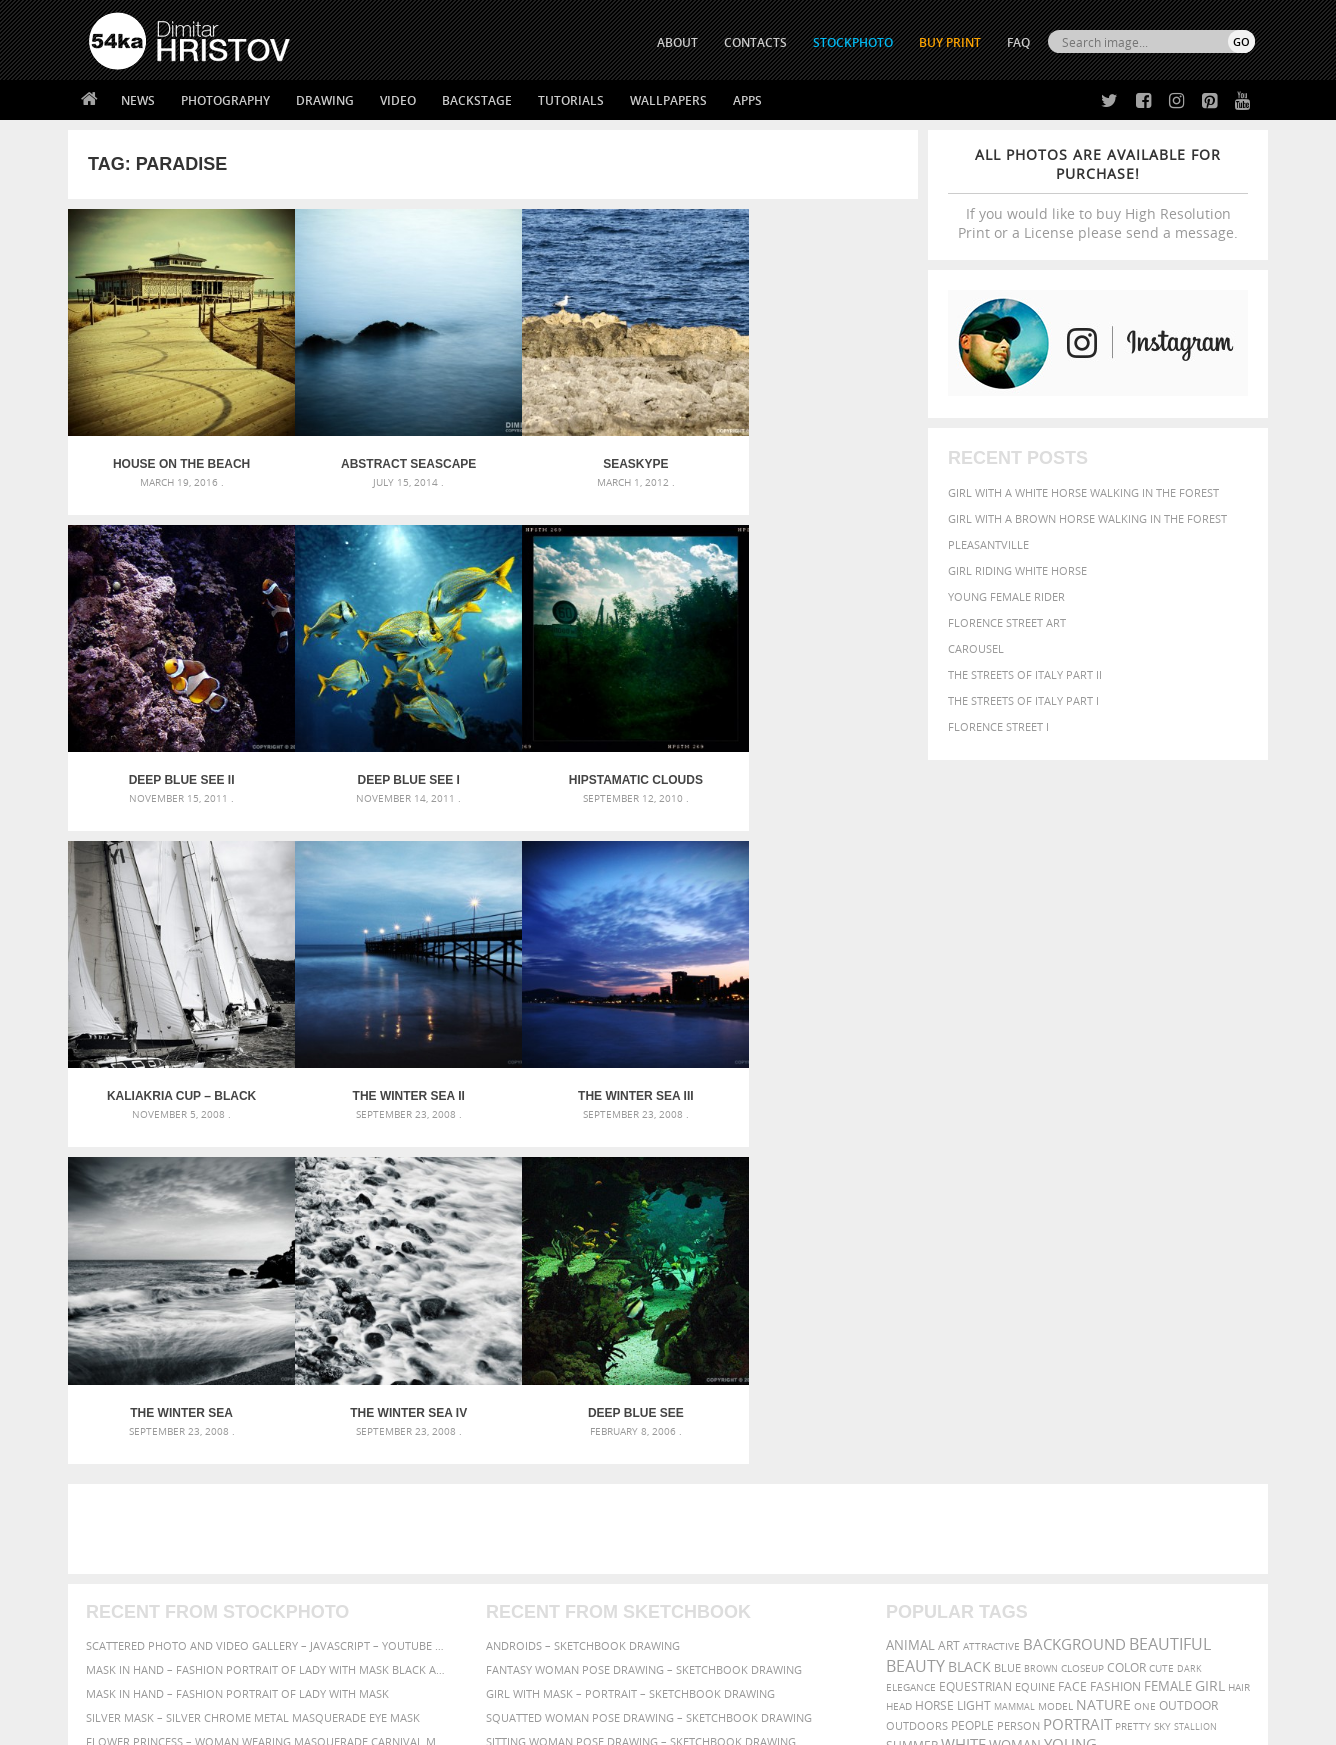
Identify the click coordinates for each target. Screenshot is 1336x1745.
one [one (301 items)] (1145, 1346)
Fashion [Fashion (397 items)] (1115, 1326)
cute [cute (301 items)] (1161, 1308)
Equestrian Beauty (297, 1676)
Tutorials (571, 100)
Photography (225, 100)
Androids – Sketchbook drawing (583, 1285)
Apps (747, 100)
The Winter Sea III (174, 1053)
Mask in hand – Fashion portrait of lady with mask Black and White (268, 1309)
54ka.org (254, 1722)
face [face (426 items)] (1072, 1326)
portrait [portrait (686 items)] (1077, 1364)
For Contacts (418, 1605)
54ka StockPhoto (139, 1530)
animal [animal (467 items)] (910, 1285)
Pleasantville (988, 544)
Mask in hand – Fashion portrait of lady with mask (237, 1333)
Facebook (718, 1532)
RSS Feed (505, 1676)
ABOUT (677, 42)
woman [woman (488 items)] (1015, 1385)
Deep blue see (812, 1053)
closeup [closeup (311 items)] (1082, 1308)
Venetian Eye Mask (416, 1676)
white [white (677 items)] (963, 1384)
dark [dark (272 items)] (1189, 1308)
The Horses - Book (141, 1580)
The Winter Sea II (812, 751)
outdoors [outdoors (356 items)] (917, 1366)
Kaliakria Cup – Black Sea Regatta (599, 751)
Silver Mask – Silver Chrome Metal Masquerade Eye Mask (253, 1357)
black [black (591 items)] (969, 1306)
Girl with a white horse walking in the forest (1083, 492)
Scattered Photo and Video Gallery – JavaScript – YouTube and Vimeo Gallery (268, 1285)
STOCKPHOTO (853, 42)
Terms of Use (365, 1722)
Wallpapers (668, 100)
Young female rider (1006, 596)
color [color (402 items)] (1126, 1307)
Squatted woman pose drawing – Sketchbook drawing (649, 1357)
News (138, 100)
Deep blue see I (174, 751)
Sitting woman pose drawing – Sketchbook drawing (641, 1381)
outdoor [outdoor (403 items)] (1188, 1345)
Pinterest (717, 1584)
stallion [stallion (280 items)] (1195, 1366)
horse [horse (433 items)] (934, 1345)
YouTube (714, 1610)
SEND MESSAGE (1079, 1545)
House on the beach (174, 450)
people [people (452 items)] (972, 1365)
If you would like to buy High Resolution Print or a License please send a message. (1098, 193)
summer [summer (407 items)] (912, 1385)
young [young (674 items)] (1070, 1384)
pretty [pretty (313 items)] (1133, 1366)
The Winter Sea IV (599, 1053)
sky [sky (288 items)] (1162, 1366)
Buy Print (950, 42)
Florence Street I (998, 726)
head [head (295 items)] (899, 1346)
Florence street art (1007, 622)
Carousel (976, 648)
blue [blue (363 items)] (1007, 1307)
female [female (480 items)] (1168, 1326)
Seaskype (599, 450)
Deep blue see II (812, 450)
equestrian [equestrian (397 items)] (975, 1326)
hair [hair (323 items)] (1239, 1327)
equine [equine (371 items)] (1035, 1326)
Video (398, 100)
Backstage (477, 100)
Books (397, 1555)
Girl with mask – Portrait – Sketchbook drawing (630, 1333)
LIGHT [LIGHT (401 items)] (974, 1345)
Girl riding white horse (1017, 570)
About (396, 1505)
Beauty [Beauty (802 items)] (915, 1306)
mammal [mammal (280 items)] (1014, 1346)
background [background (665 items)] (1074, 1284)
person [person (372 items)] (1018, 1365)
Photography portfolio (161, 1555)
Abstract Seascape (386, 450)
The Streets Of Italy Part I (1023, 700)
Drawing (325, 100)
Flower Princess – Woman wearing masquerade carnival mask (268, 1381)
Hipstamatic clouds (387, 751)
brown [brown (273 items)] (1041, 1308)
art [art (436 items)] (949, 1285)
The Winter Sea (386, 1053)
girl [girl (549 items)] (1210, 1326)
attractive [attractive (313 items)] (991, 1286)
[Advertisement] (672, 1169)
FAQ (1018, 42)
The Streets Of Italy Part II (1025, 674)
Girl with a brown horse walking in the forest (1087, 518)
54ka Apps (116, 1605)
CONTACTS (755, 42)
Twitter (713, 1506)
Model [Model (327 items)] (1055, 1346)
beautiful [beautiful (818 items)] (1170, 1284)
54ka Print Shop (134, 1505)
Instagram (720, 1558)
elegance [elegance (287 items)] (911, 1327)
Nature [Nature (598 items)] (1103, 1344)
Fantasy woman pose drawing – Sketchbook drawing (644, 1309)
